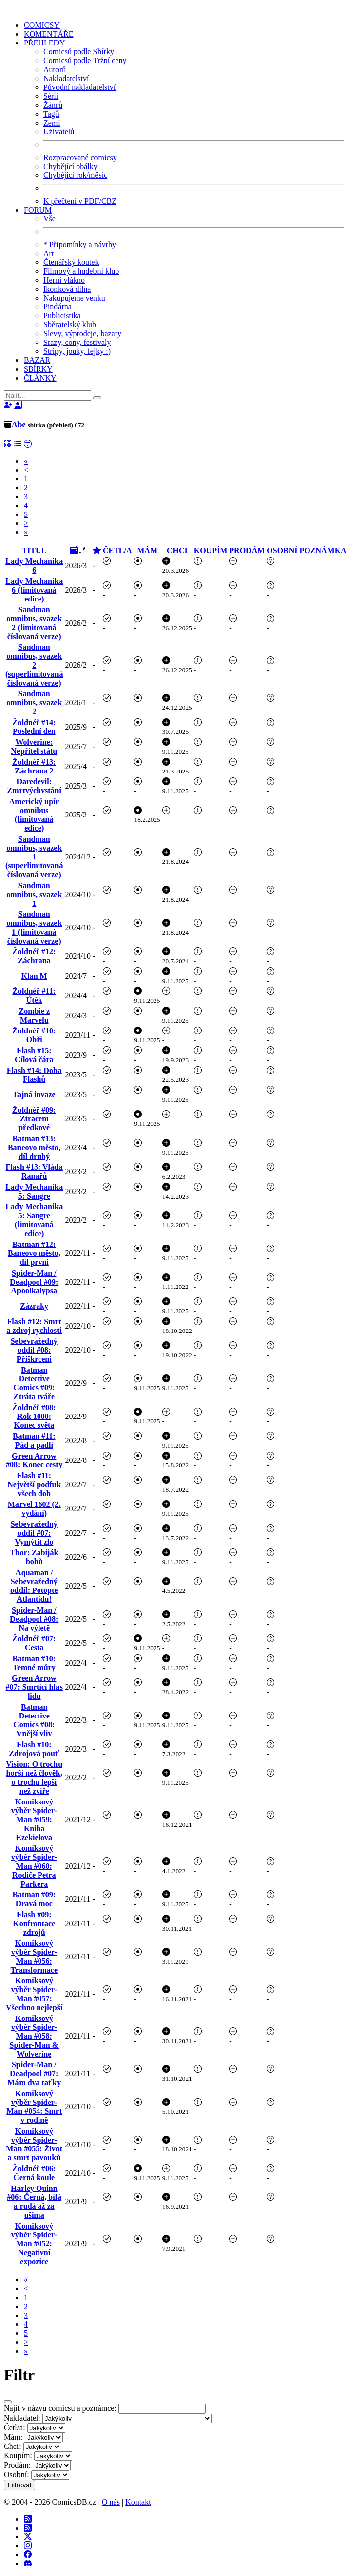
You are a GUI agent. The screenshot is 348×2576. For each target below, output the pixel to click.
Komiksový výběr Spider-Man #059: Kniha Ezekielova (34, 1820)
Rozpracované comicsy (80, 157)
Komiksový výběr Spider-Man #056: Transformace (34, 1956)
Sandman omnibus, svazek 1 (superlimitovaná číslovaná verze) (34, 857)
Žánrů (52, 105)
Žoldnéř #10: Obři (34, 1035)
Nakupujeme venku (74, 298)
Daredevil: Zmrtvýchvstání (34, 786)
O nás (111, 2502)
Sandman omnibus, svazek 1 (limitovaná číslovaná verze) (34, 927)
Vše (49, 219)
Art (48, 253)
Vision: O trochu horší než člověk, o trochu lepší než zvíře (34, 1777)
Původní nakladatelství (79, 87)
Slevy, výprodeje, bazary (82, 333)
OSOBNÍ (282, 550)
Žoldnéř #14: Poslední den (34, 726)
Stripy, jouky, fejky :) (77, 351)
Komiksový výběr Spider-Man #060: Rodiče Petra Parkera (34, 1866)
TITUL (34, 550)
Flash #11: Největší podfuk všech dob (34, 1484)
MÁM (147, 550)
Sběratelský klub (69, 324)
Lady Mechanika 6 (34, 565)
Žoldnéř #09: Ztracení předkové (34, 1119)
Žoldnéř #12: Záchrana (34, 956)
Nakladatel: (22, 2418)
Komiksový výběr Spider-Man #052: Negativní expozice (34, 2244)
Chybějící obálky (70, 166)
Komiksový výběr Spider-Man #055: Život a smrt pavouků (34, 2144)
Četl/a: (14, 2427)
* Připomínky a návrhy (79, 244)
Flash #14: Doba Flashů (34, 1074)
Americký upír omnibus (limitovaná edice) (34, 814)
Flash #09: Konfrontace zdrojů (34, 1923)
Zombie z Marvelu (34, 1015)
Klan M (34, 976)
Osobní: (16, 2474)
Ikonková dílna (67, 289)
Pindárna (57, 306)
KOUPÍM (211, 550)
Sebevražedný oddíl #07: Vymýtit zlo (34, 1533)
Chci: (12, 2446)
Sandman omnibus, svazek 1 (34, 894)
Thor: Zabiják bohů (34, 1557)
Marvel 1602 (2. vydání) (34, 1508)
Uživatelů (58, 132)
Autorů (54, 69)
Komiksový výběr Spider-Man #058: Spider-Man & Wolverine (34, 2036)
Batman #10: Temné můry (34, 1663)
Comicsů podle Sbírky (78, 51)
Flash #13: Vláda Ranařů (34, 1171)
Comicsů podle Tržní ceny (84, 60)
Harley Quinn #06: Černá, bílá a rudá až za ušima (34, 2201)
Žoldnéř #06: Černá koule (34, 2173)
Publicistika (62, 315)
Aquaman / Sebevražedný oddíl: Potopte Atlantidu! (34, 1585)
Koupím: (18, 2455)
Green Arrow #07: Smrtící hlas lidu (34, 1687)
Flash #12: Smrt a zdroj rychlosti (34, 1325)
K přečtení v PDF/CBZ (79, 201)
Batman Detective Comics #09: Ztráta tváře (34, 1383)
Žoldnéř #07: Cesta (34, 1643)
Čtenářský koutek (71, 262)
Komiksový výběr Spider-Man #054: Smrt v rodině (34, 2106)
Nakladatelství (66, 78)
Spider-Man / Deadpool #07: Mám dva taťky (34, 2074)
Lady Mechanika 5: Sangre (34, 1191)
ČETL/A (117, 550)
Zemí (51, 123)
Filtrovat (19, 2485)
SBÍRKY (38, 369)
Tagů (51, 114)
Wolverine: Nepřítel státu (34, 746)
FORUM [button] (38, 210)
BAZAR (37, 360)
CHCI (177, 550)
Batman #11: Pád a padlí (34, 1440)
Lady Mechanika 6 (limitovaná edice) (34, 590)
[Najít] (47, 395)
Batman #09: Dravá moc (34, 1899)
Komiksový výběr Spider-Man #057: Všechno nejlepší (34, 1994)
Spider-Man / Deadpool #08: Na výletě (34, 1619)
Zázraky (34, 1306)
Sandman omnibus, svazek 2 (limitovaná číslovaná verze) (34, 623)
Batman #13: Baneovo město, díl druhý (34, 1147)
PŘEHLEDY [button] (44, 43)
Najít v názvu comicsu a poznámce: (60, 2408)
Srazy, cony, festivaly (77, 342)
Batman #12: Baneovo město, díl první (34, 1253)
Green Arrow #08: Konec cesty (34, 1460)
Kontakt (138, 2502)
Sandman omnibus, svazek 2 (34, 702)
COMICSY (42, 25)
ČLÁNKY (40, 378)
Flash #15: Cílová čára (34, 1055)
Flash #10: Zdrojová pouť (34, 1749)
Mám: (13, 2437)
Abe (19, 424)
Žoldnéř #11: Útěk (34, 995)
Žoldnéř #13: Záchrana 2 (34, 766)
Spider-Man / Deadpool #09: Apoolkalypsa (34, 1282)
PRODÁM (247, 550)
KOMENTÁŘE (48, 34)
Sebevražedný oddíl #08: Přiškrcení (34, 1350)
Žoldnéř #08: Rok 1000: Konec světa (34, 1416)
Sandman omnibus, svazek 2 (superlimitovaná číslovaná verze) (34, 665)
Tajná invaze (34, 1094)
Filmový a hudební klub (81, 271)
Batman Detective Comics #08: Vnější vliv (34, 1720)
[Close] (8, 2401)
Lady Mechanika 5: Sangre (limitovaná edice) (34, 1220)
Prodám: (17, 2465)
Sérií (50, 96)
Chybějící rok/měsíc (75, 175)
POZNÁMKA (323, 550)
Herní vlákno (64, 280)
